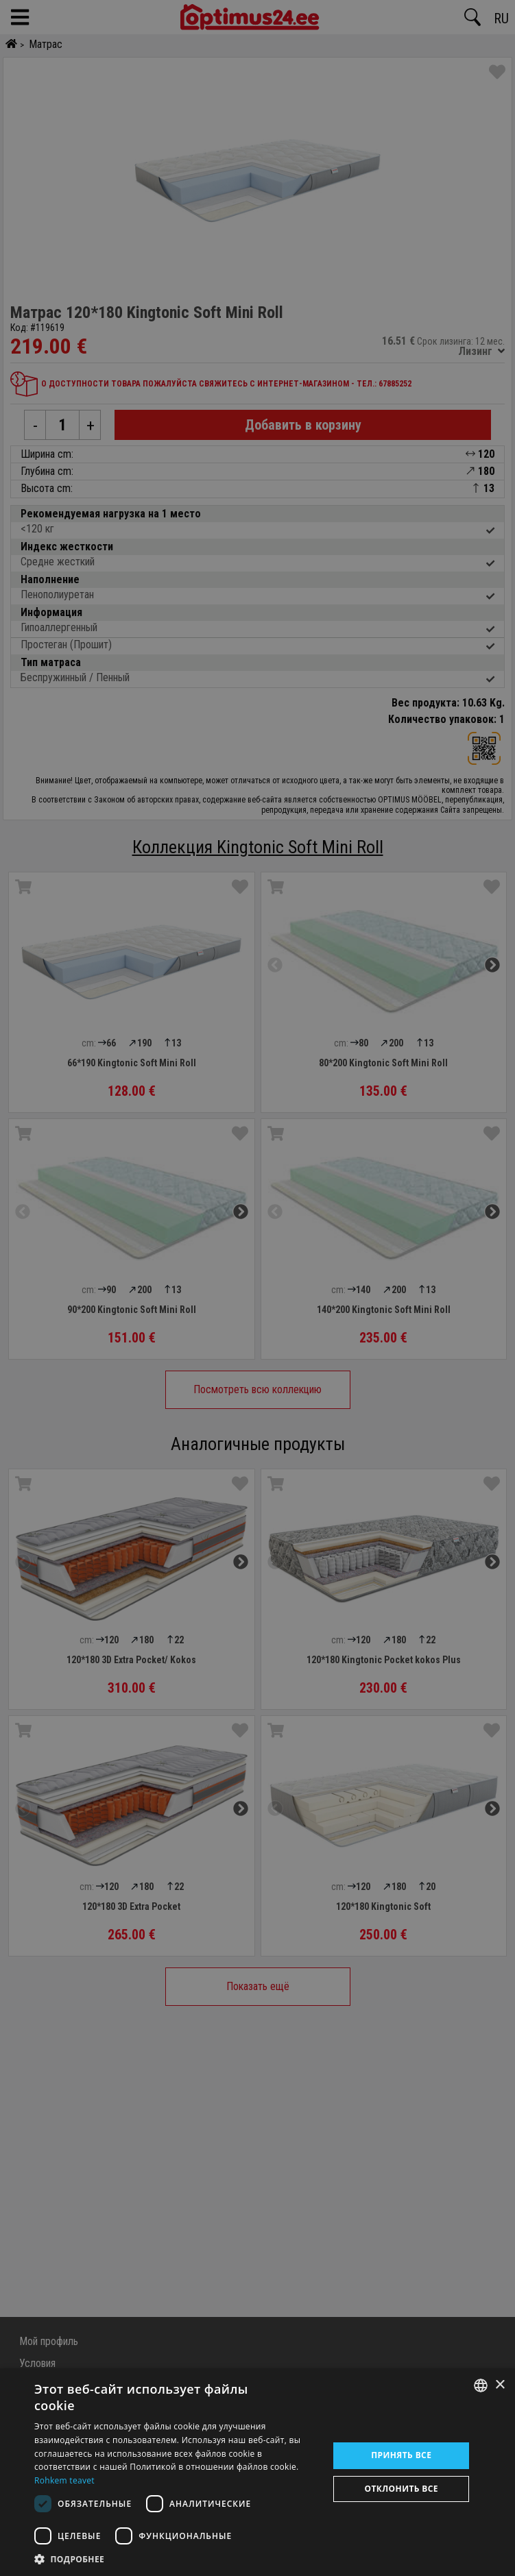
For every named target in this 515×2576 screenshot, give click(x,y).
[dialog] (257, 2472)
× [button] (499, 2385)
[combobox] (481, 2385)
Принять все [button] (401, 2455)
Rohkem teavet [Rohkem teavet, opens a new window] (64, 2480)
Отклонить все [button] (401, 2488)
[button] (177, 2559)
